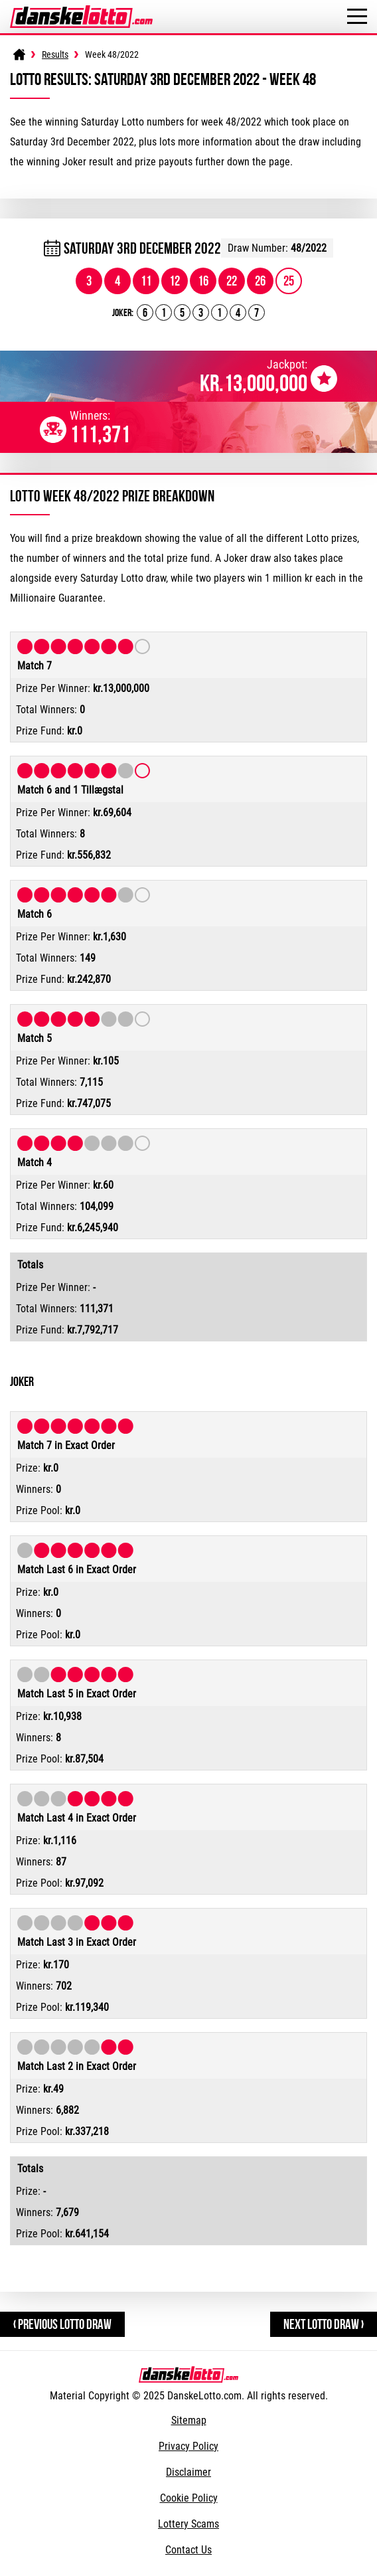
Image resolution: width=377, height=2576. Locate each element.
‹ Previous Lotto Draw (62, 2324)
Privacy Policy (188, 2446)
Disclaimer (188, 2472)
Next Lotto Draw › (323, 2324)
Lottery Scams (188, 2524)
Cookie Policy (189, 2498)
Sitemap (188, 2420)
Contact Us (188, 2549)
